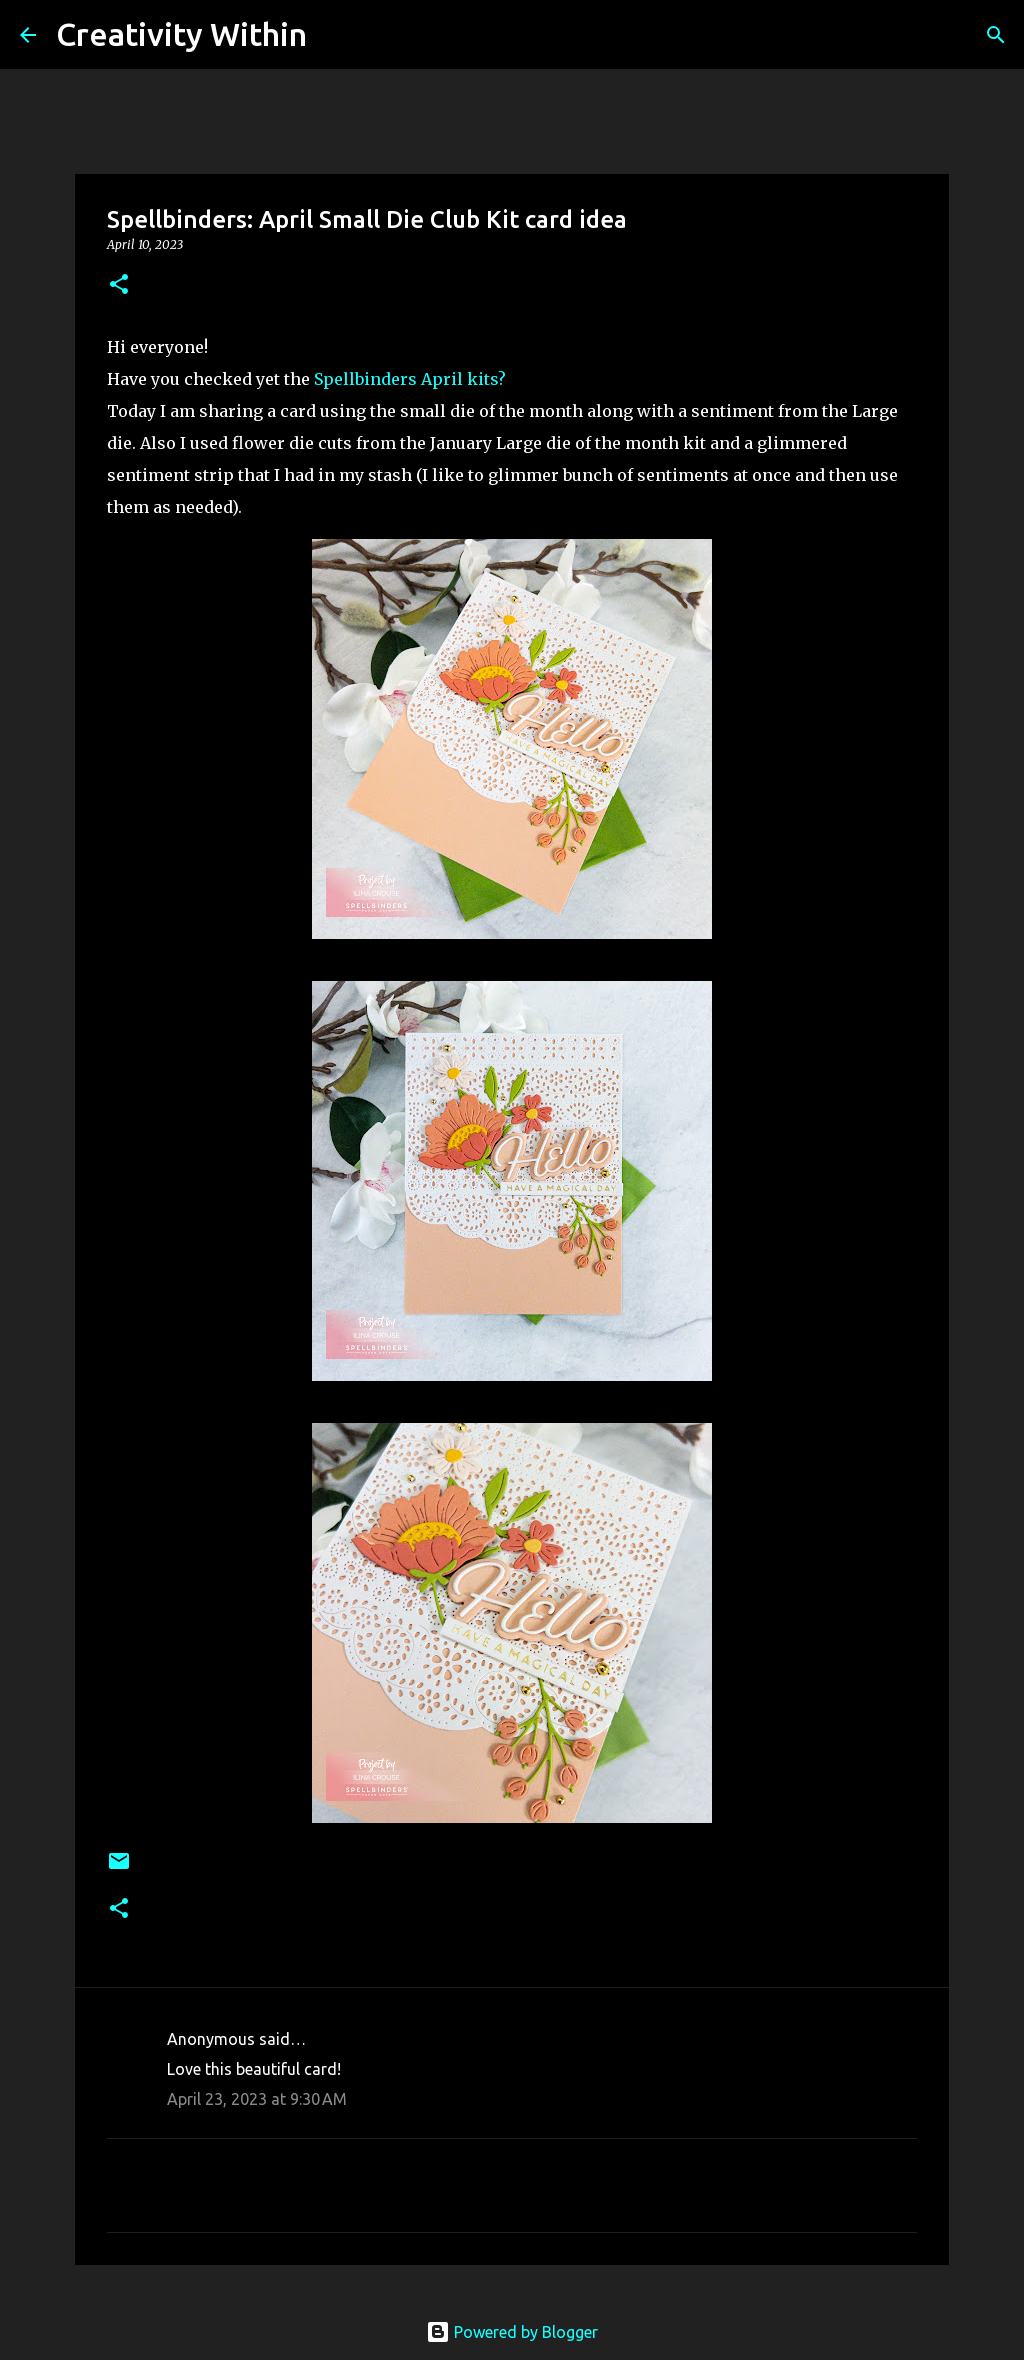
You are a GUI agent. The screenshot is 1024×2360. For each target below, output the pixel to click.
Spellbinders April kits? (410, 379)
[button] (119, 285)
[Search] (335, 35)
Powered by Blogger (512, 2332)
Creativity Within (181, 34)
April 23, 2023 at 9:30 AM (257, 2099)
